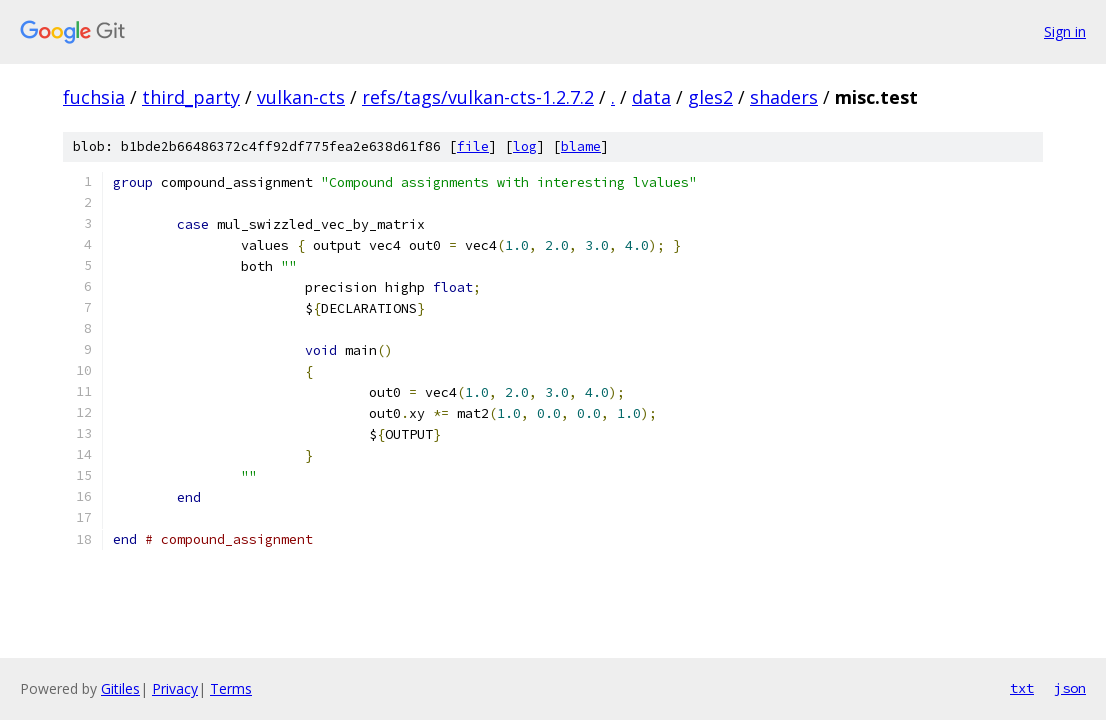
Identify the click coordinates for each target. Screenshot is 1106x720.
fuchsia (94, 97)
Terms (231, 688)
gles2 (710, 97)
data (651, 97)
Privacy (175, 688)
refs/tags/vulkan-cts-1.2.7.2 (478, 97)
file (473, 146)
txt (1022, 688)
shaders (784, 97)
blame (581, 146)
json (1070, 688)
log (525, 146)
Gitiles (120, 688)
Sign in (1065, 31)
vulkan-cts (301, 97)
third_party (191, 97)
